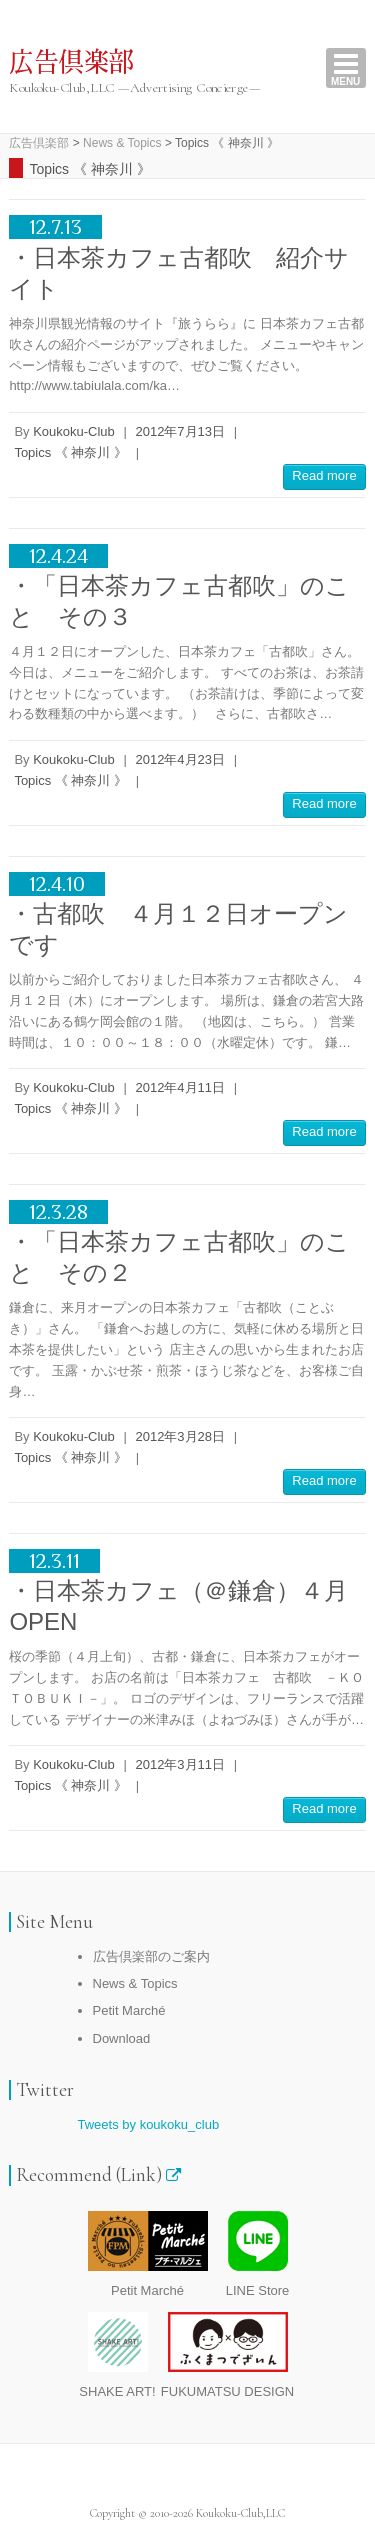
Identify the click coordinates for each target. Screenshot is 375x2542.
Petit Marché (129, 2010)
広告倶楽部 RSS (203, 2479)
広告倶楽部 (71, 63)
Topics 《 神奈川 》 (70, 452)
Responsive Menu (346, 68)
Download (122, 2038)
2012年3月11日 (180, 1764)
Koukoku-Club (74, 431)
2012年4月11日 (180, 1087)
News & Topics (135, 1983)
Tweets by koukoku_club (149, 2124)
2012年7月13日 (180, 431)
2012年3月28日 (180, 1436)
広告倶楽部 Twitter (173, 2479)
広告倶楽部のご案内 (151, 1956)
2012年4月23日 (180, 759)
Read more (324, 475)
